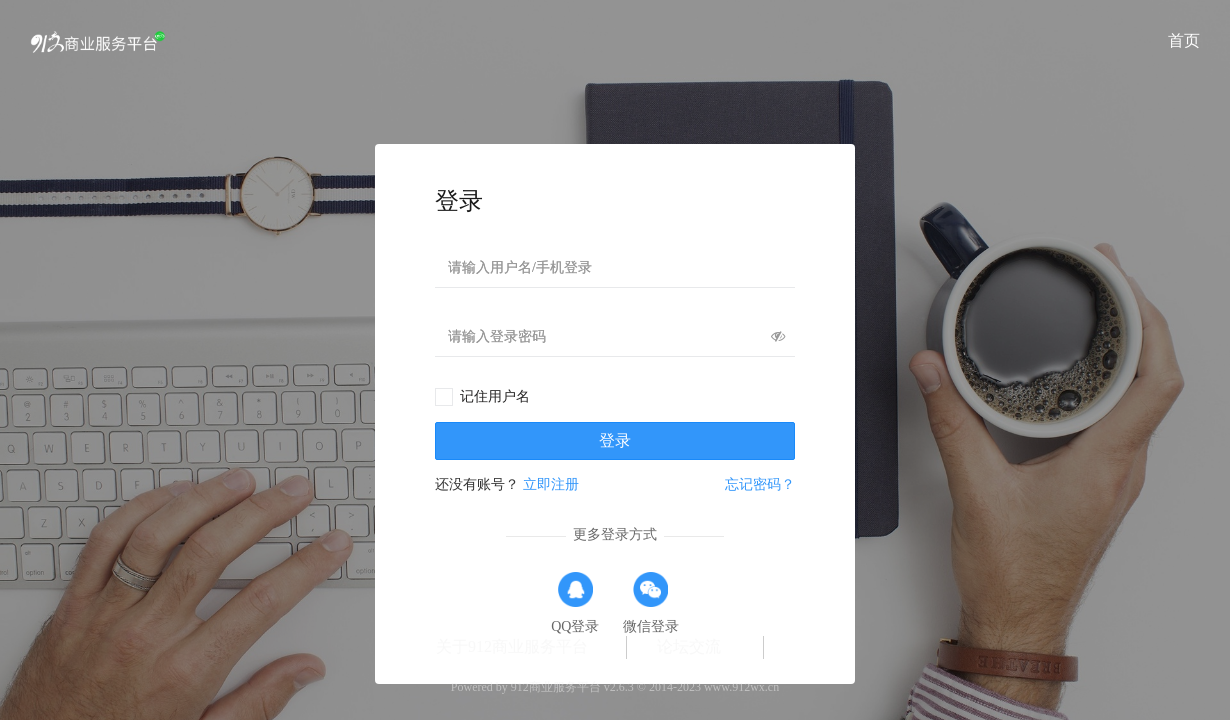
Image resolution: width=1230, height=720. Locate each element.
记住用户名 (495, 396)
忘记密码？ (760, 484)
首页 (1184, 40)
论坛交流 (689, 646)
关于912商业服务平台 (512, 646)
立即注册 (551, 484)
